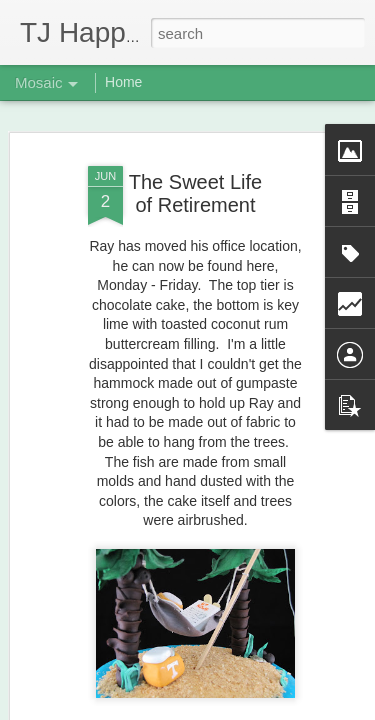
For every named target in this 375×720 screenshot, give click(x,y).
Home (123, 82)
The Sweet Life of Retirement (195, 193)
